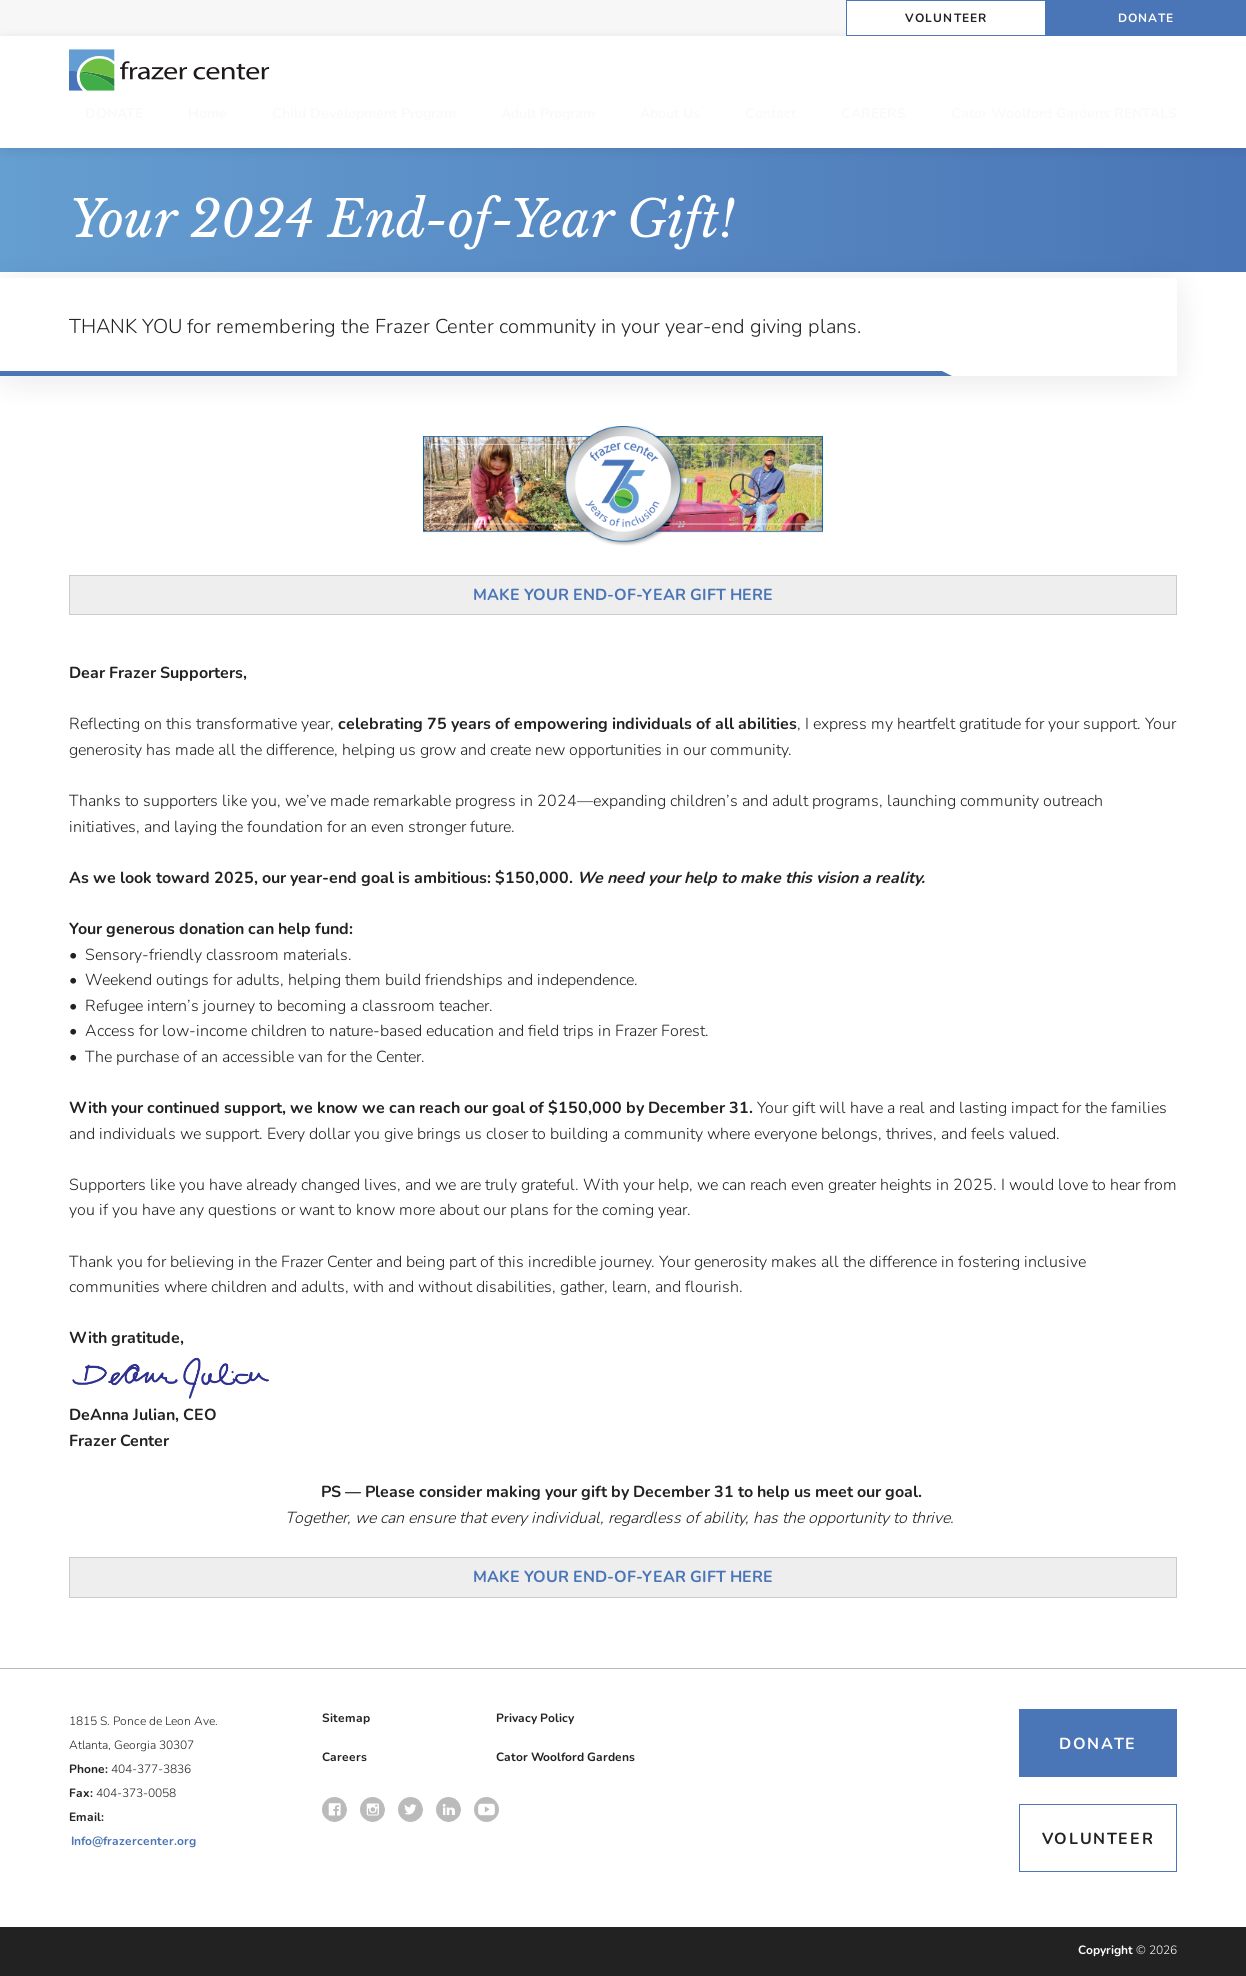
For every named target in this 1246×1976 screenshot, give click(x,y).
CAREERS (873, 113)
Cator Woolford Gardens (565, 1757)
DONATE (114, 113)
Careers (344, 1757)
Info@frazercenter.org (133, 1841)
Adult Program (548, 113)
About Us (670, 113)
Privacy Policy (535, 1718)
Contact (770, 113)
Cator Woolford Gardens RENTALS (1064, 113)
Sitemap (346, 1718)
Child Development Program (364, 113)
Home (207, 113)
